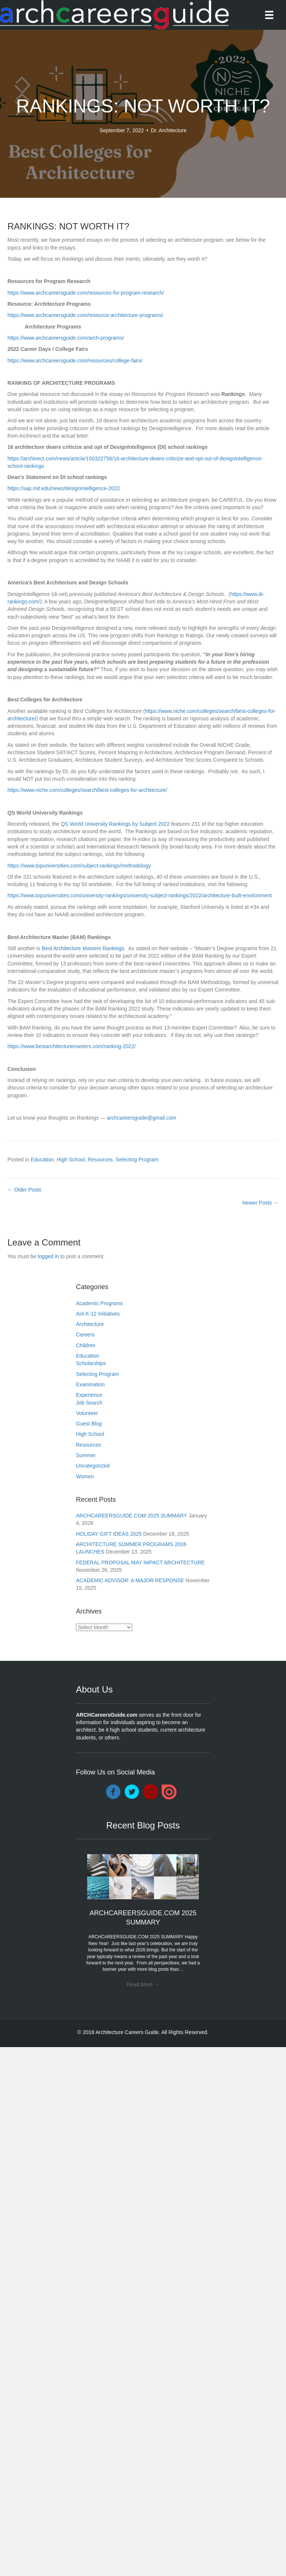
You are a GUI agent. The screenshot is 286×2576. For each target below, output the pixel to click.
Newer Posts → (260, 1203)
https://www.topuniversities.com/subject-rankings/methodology (79, 866)
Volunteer (87, 1413)
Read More (143, 1984)
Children (85, 1345)
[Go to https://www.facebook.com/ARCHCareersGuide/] (113, 1792)
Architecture (90, 1324)
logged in (48, 1256)
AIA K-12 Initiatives (98, 1314)
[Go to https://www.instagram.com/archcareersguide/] (150, 1792)
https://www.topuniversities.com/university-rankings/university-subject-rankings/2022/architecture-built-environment (139, 895)
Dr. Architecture (169, 130)
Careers (85, 1335)
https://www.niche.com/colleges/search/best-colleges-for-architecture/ (87, 790)
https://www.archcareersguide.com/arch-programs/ (65, 338)
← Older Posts (24, 1190)
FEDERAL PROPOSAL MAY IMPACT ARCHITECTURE (140, 1562)
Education (42, 1159)
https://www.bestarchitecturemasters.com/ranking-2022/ (71, 1046)
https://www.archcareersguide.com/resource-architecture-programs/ (85, 315)
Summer (86, 1455)
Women (85, 1476)
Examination (90, 1384)
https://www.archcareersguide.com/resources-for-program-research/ (85, 293)
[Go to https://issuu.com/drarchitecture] (169, 1792)
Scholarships (91, 1363)
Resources (100, 1159)
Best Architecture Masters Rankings (83, 948)
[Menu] (269, 15)
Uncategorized (92, 1466)
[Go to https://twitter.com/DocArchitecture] (131, 1792)
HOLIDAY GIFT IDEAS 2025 (109, 1534)
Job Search (89, 1403)
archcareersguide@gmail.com (141, 1118)
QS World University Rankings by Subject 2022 (115, 824)
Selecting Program (136, 1159)
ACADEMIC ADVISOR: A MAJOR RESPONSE (130, 1580)
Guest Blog (89, 1424)
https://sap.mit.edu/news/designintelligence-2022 (63, 488)
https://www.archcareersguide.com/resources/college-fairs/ (75, 361)
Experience (89, 1395)
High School (71, 1159)
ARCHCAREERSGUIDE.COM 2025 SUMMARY (131, 1516)
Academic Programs (99, 1303)
